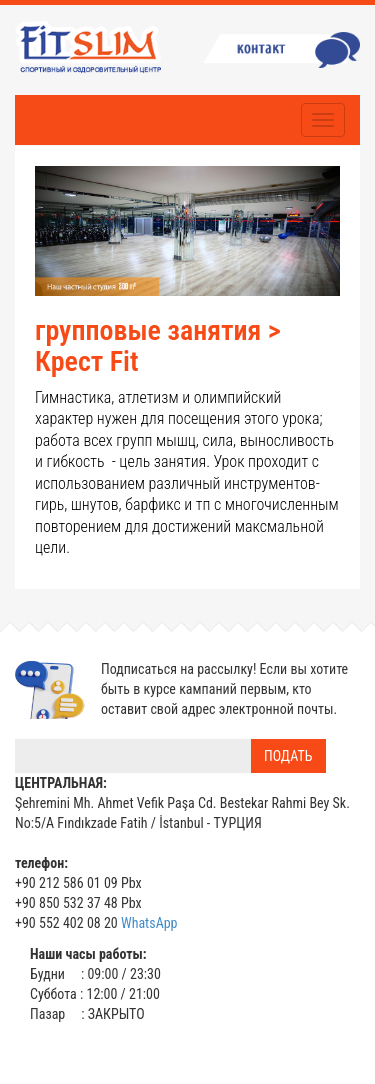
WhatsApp (149, 923)
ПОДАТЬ (288, 756)
